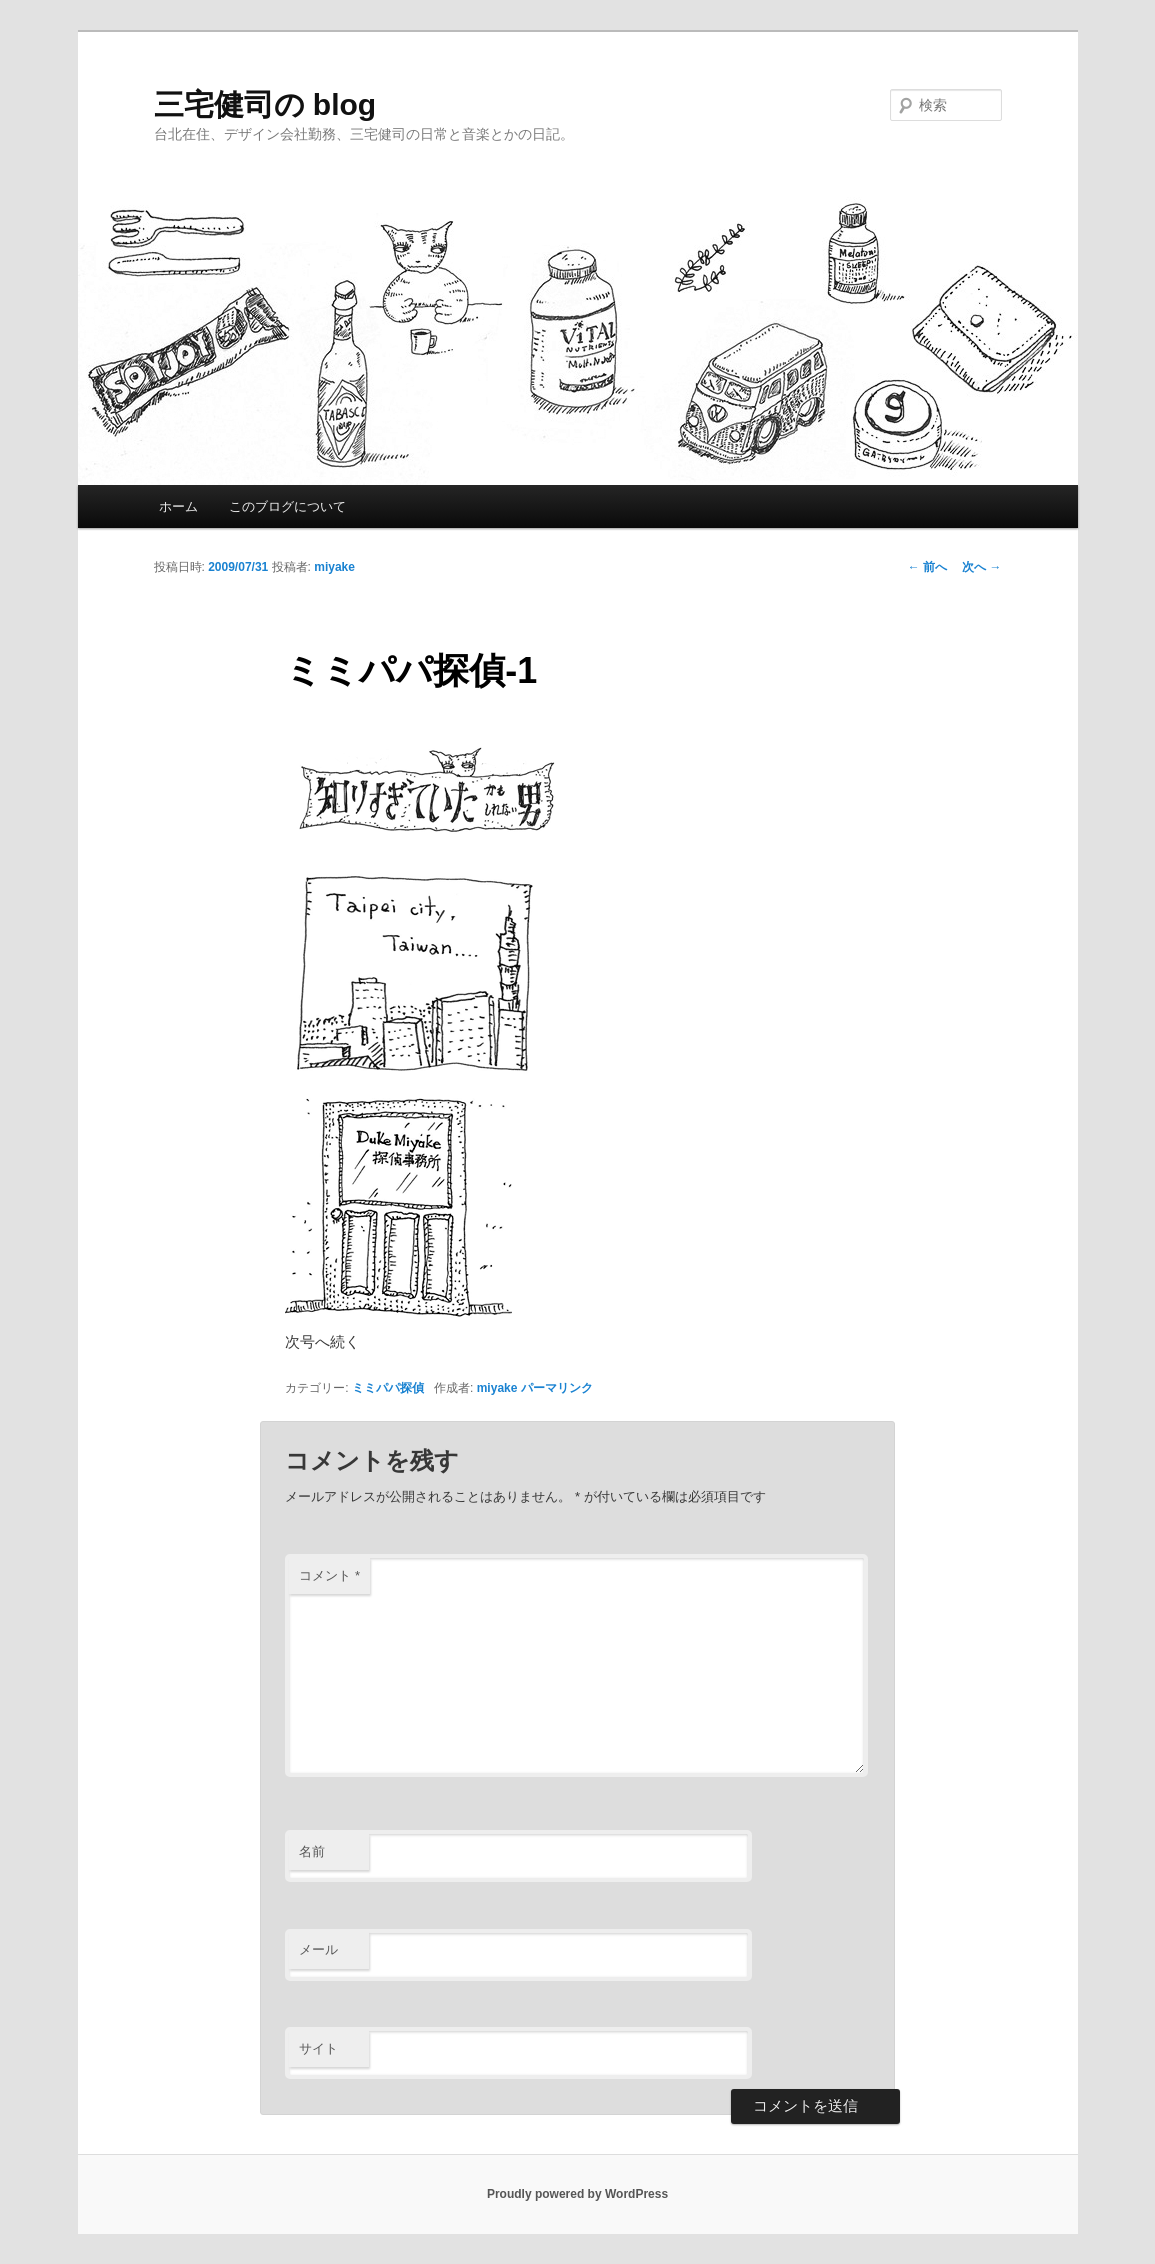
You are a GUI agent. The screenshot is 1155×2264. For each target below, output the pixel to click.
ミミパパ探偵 (388, 1388)
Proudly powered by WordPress (577, 2194)
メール (318, 1949)
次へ (981, 567)
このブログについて (287, 506)
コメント (329, 1575)
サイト (318, 2048)
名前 (312, 1851)
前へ (927, 567)
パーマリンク (557, 1388)
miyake (334, 567)
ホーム (178, 506)
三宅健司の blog (265, 104)
